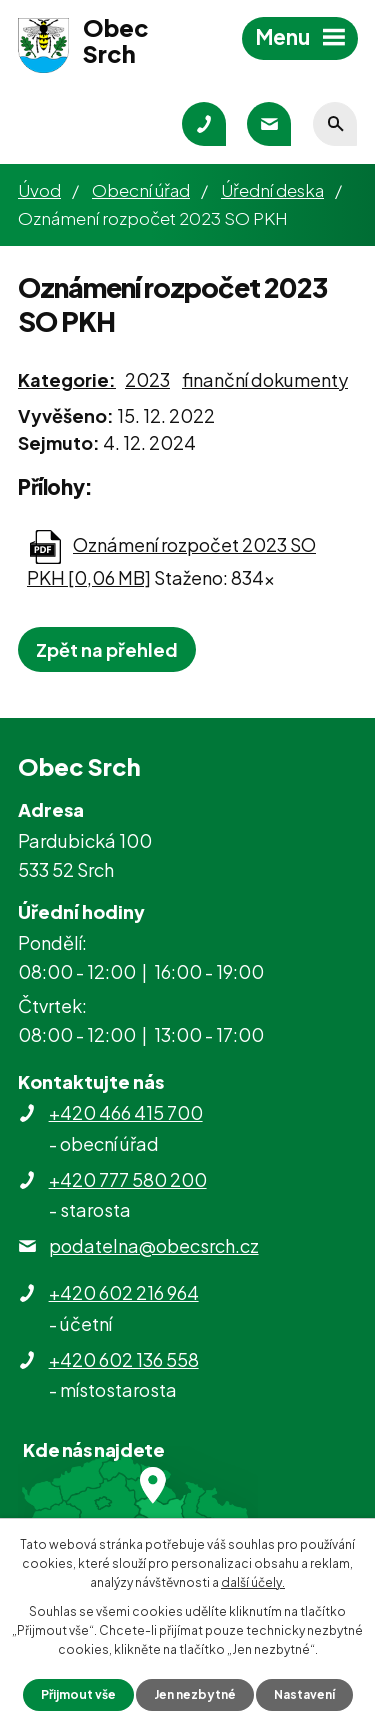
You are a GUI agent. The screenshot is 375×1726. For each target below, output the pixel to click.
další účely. (253, 1582)
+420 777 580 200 (128, 1179)
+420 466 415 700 (126, 1112)
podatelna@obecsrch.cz (154, 1245)
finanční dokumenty (265, 379)
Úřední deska (272, 190)
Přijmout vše (78, 1694)
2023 (147, 379)
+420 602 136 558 (124, 1359)
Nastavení (304, 1694)
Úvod (39, 190)
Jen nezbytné (195, 1694)
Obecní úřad (141, 190)
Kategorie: (67, 379)
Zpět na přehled (107, 649)
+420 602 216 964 (124, 1292)
